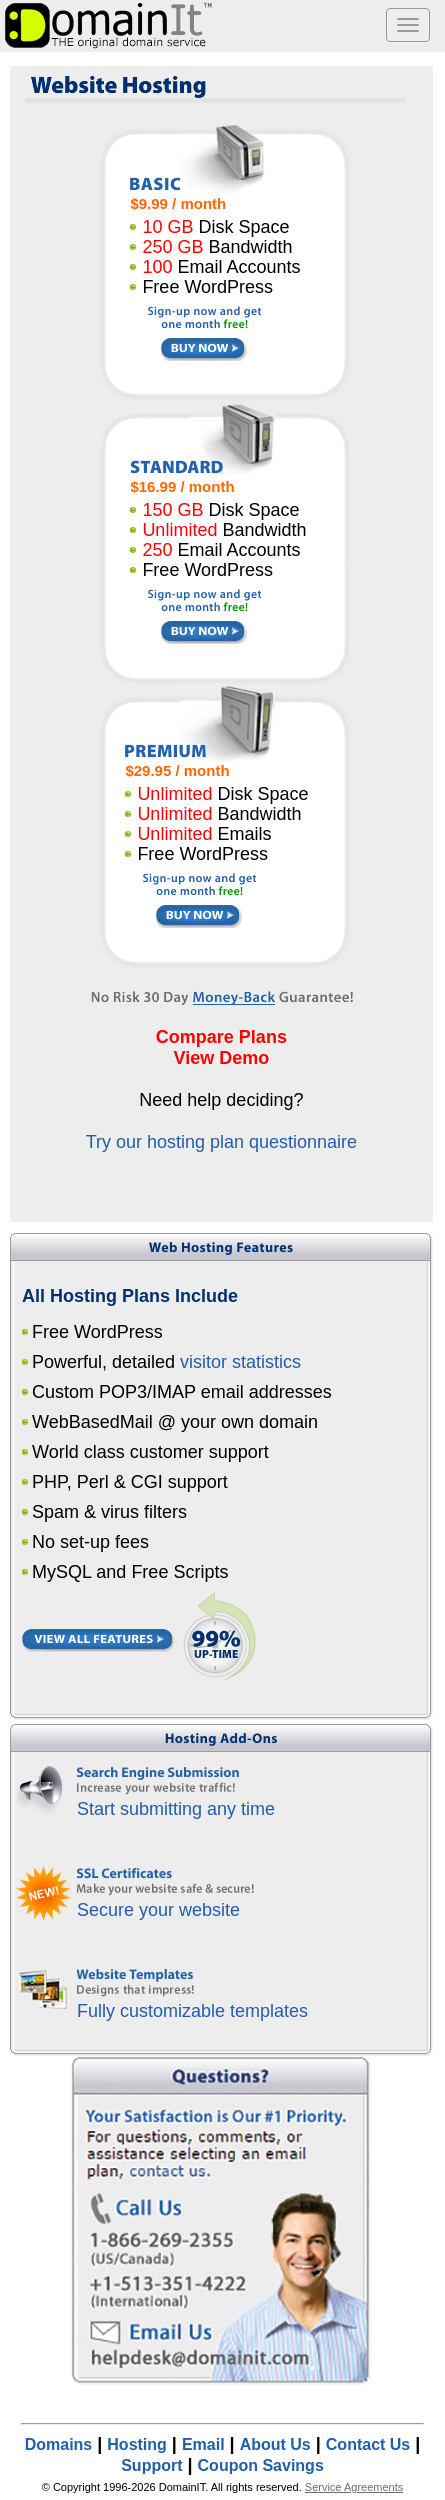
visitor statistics (240, 1362)
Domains (59, 2444)
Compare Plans (221, 1037)
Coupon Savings (261, 2465)
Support (151, 2465)
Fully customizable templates (192, 2011)
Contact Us (368, 2444)
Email (203, 2444)
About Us (275, 2444)
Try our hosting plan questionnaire (222, 1142)
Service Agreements (354, 2487)
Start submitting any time (176, 1809)
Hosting (137, 2444)
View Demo (222, 1058)
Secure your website (158, 1910)
